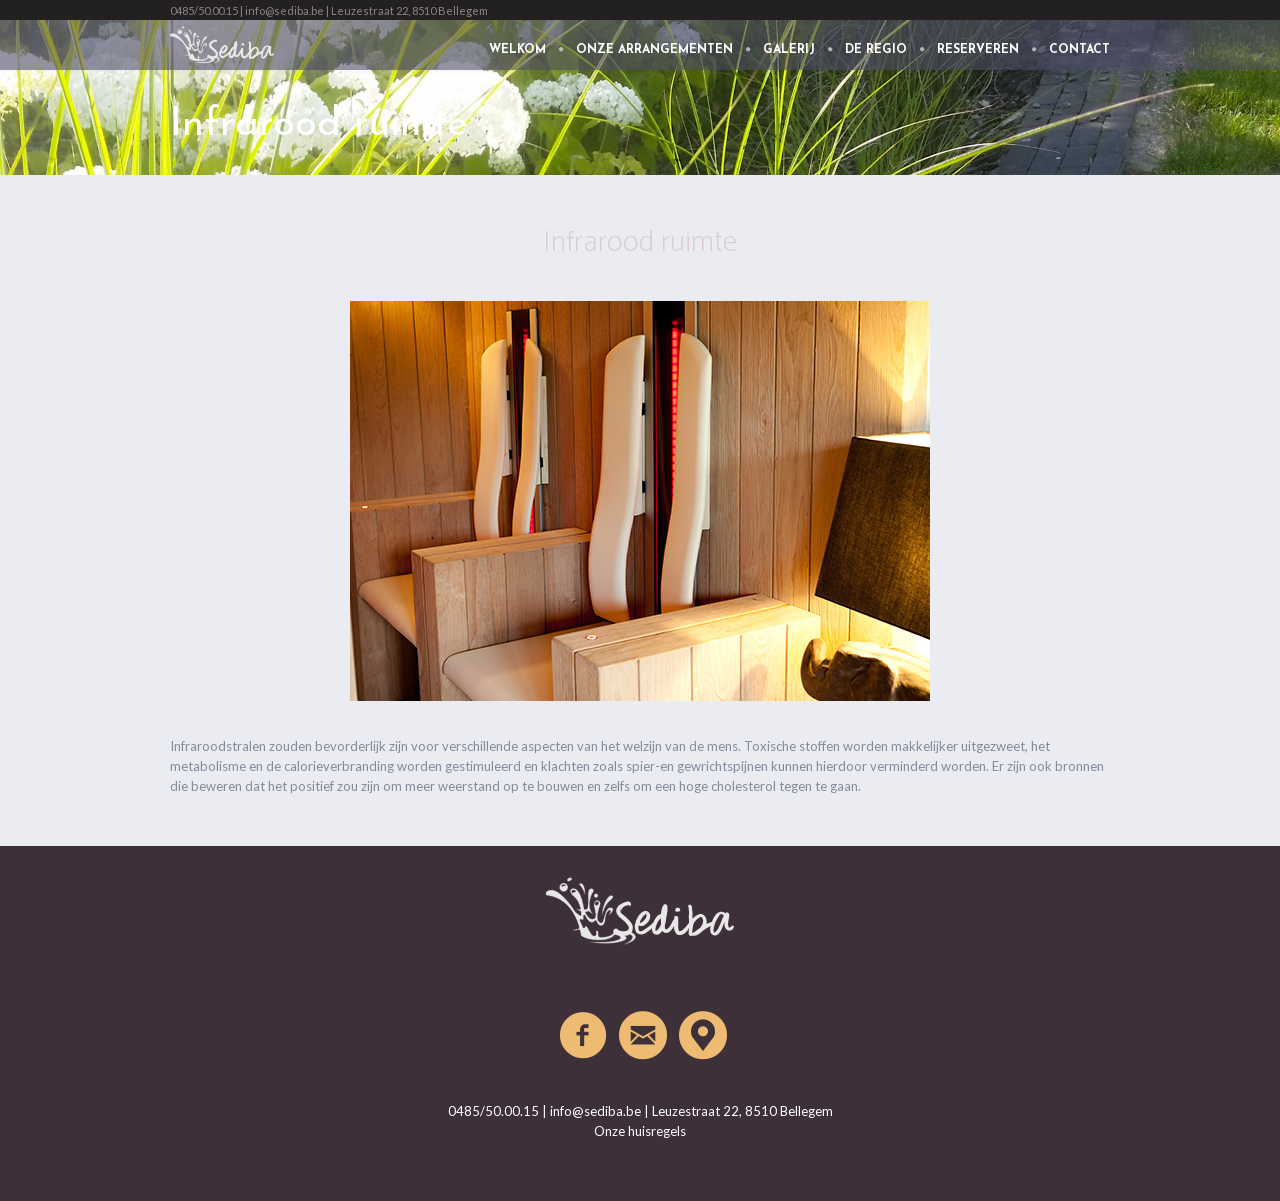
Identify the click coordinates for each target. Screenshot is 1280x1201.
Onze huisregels (640, 1131)
